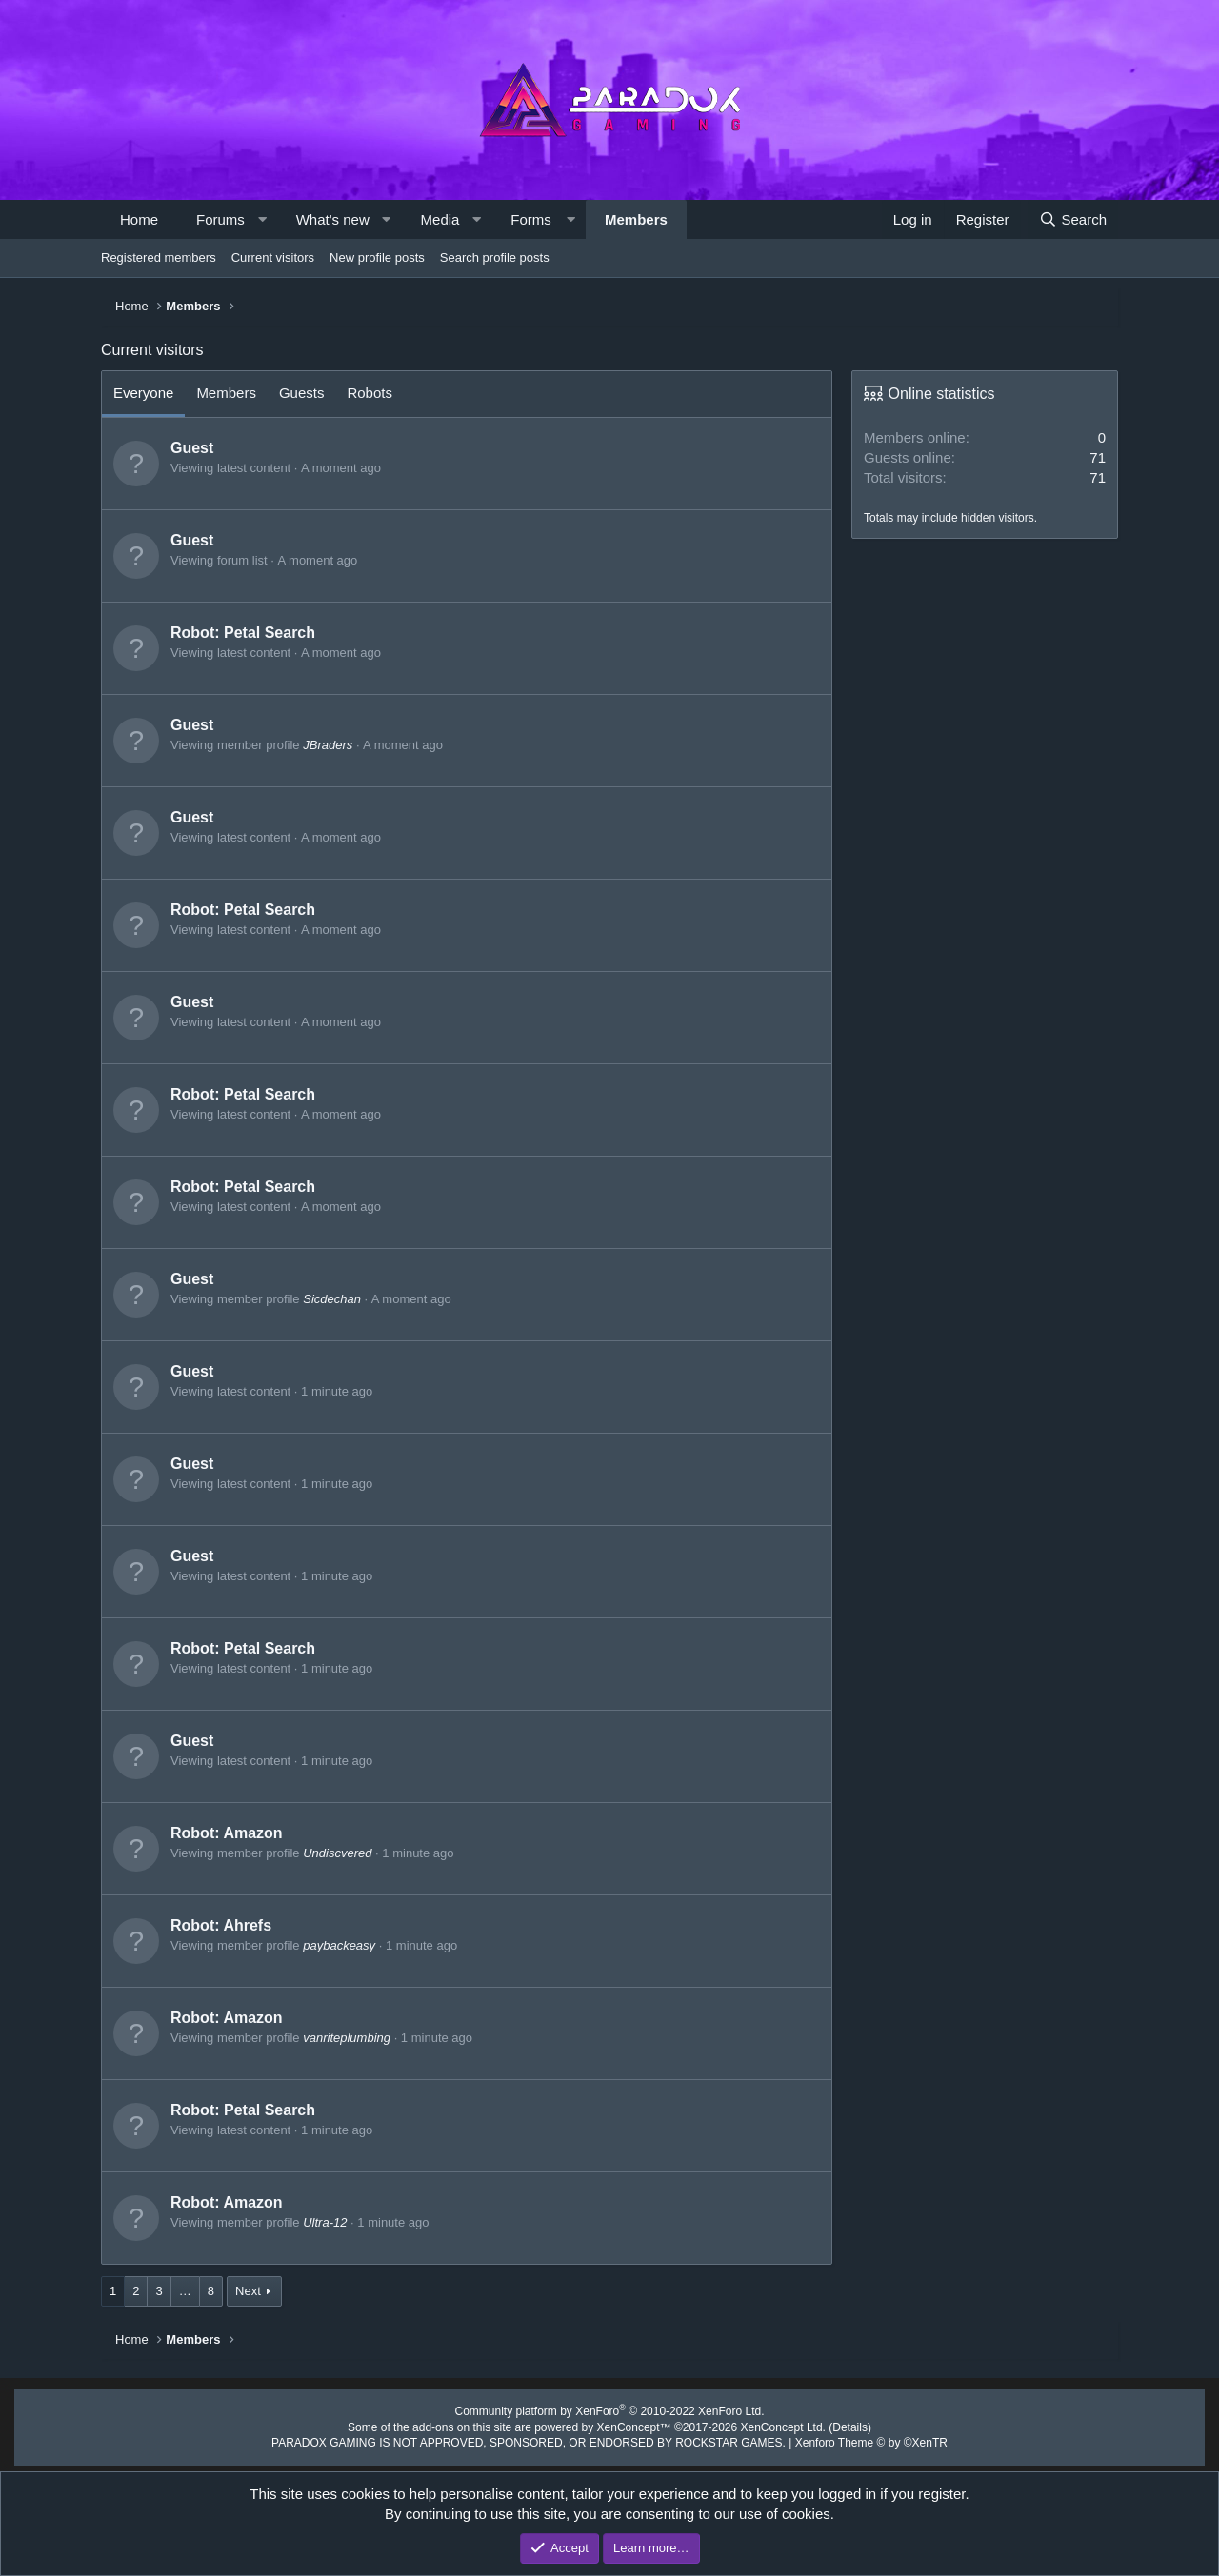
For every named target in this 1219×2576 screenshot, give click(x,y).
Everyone (143, 393)
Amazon (252, 1833)
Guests (302, 393)
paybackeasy (339, 1945)
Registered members (158, 257)
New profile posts (377, 257)
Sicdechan (332, 1299)
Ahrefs (247, 1925)
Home (139, 219)
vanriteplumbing (346, 2038)
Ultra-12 (325, 2222)
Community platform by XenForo (609, 2410)
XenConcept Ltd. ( (771, 2424)
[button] (261, 219)
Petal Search (269, 632)
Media (440, 219)
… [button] (185, 2291)
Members (636, 219)
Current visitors (272, 257)
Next (248, 2291)
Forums (220, 219)
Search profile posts (495, 257)
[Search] (1073, 219)
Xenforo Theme (850, 2440)
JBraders (327, 745)
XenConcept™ (632, 2424)
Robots (369, 393)
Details (830, 2424)
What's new (333, 219)
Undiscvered (337, 1853)
